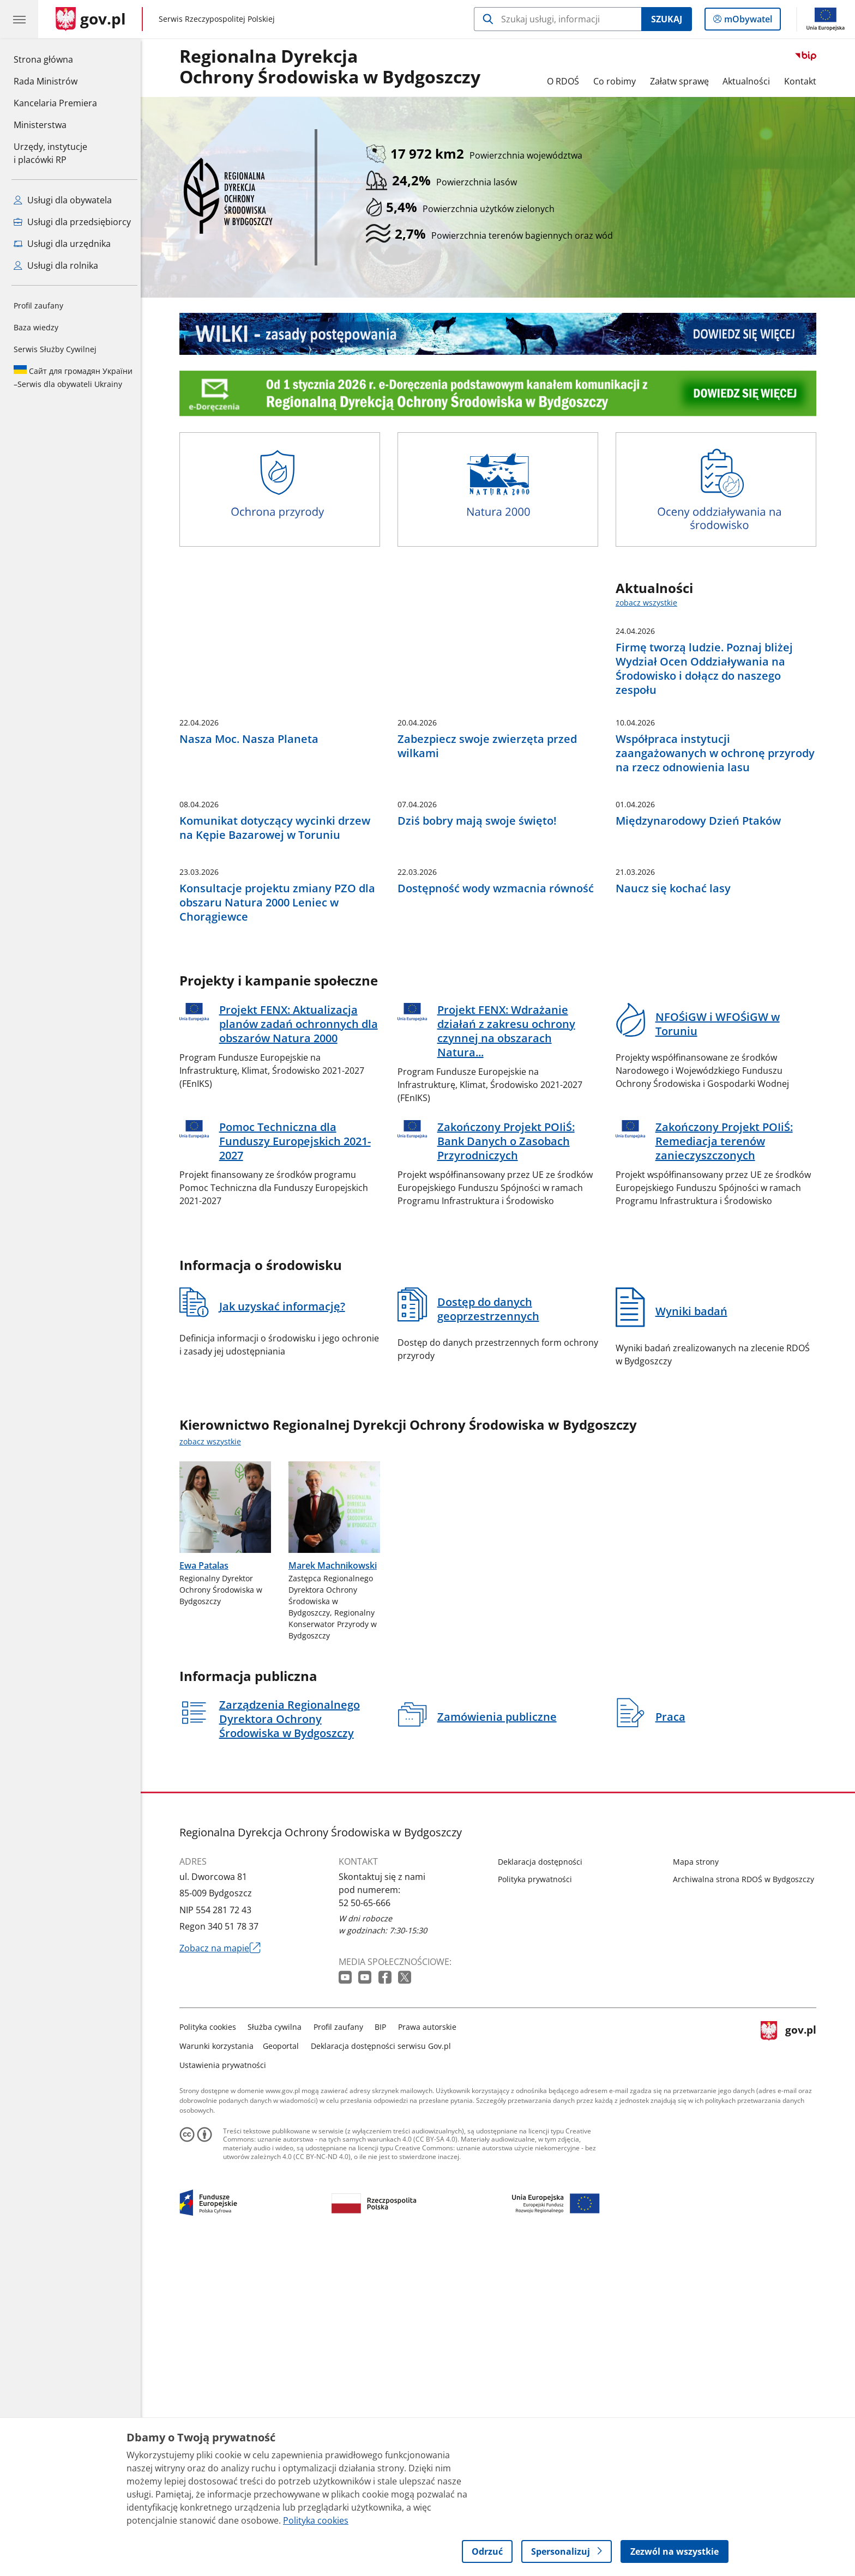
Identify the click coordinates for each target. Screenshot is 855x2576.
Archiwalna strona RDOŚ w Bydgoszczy (746, 2200)
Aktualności (749, 81)
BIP (383, 2348)
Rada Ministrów (45, 81)
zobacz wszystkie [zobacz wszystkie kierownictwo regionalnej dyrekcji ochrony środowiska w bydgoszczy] (213, 1762)
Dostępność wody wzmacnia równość (498, 1209)
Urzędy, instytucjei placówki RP (50, 153)
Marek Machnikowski (335, 1886)
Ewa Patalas (206, 1886)
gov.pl (791, 2364)
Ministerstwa (40, 125)
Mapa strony (698, 2183)
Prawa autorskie (430, 2348)
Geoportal (284, 2367)
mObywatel (747, 21)
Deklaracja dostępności (543, 2183)
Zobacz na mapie (222, 2269)
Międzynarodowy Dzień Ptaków (701, 1057)
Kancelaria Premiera (55, 103)
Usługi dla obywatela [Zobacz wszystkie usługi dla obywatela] (63, 200)
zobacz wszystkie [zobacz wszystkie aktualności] (649, 602)
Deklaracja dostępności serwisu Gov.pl (384, 2367)
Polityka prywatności (538, 2200)
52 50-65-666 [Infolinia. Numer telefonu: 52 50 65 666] (367, 2224)
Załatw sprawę (682, 81)
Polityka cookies (210, 2348)
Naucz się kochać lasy (675, 1209)
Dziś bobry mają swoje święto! (479, 1057)
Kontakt (803, 81)
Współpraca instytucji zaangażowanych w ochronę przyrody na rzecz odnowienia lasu (717, 905)
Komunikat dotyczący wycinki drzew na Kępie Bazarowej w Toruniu (277, 1064)
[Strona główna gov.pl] (91, 19)
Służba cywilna (278, 2348)
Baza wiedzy (36, 327)
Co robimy (617, 81)
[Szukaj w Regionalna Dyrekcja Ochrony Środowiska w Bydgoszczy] (557, 19)
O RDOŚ (566, 81)
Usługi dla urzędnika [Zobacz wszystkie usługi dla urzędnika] (62, 244)
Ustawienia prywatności (225, 2386)
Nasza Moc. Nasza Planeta (251, 891)
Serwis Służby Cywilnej (55, 349)
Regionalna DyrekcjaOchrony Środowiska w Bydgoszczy (332, 67)
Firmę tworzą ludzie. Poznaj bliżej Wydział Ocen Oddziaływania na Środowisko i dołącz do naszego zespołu (707, 668)
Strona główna (55, 58)
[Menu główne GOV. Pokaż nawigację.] (19, 19)
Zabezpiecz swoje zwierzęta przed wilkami (490, 898)
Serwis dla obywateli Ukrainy (73, 377)
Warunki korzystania (219, 2367)
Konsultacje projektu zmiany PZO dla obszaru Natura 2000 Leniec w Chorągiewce (280, 1223)
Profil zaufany (38, 305)
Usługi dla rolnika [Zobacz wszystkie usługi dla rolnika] (56, 265)
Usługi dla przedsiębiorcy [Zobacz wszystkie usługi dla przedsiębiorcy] (72, 222)
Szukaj (666, 19)
